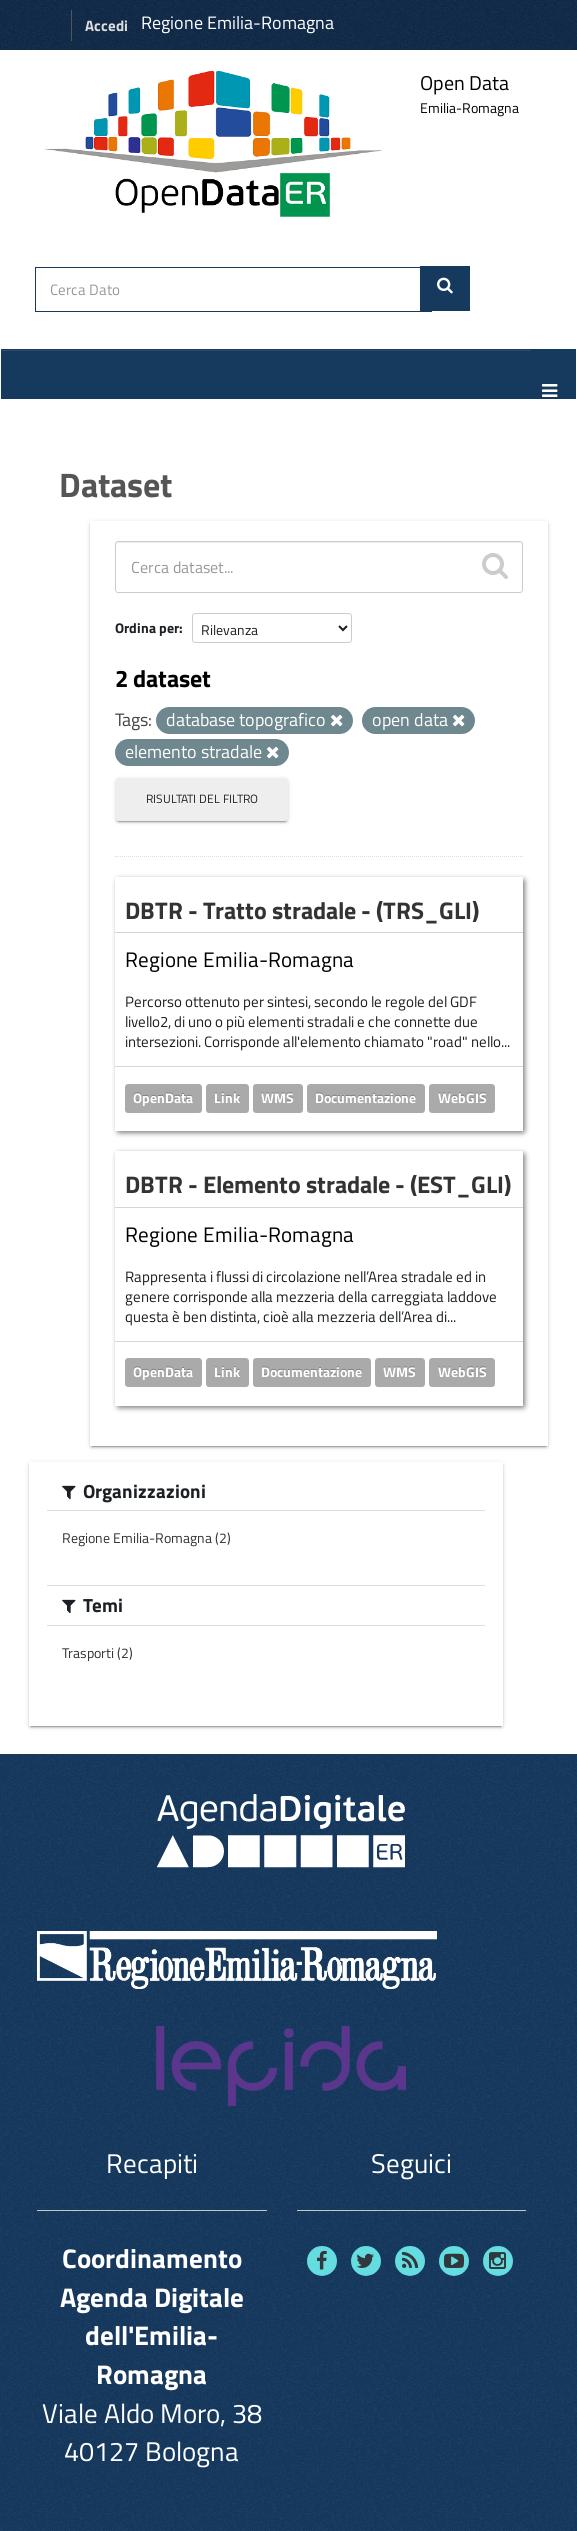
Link (227, 1097)
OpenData (163, 1097)
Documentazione (365, 1097)
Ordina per (147, 627)
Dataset (115, 484)
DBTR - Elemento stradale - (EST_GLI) (318, 1184)
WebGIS (462, 1097)
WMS (277, 1097)
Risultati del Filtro (202, 798)
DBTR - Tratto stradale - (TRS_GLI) (302, 910)
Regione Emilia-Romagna (237, 22)
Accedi (106, 25)
